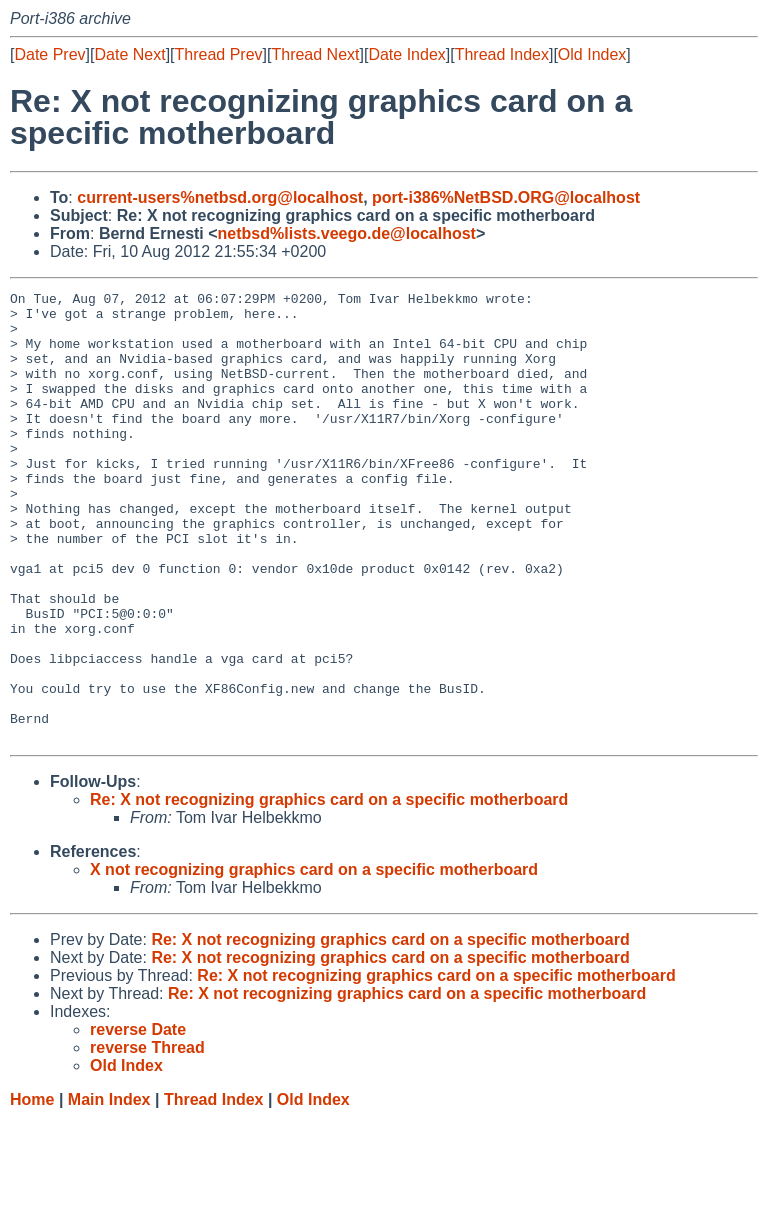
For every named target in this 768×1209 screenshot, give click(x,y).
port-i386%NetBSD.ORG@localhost (506, 197)
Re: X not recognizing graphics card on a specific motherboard (329, 889)
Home (32, 1189)
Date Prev (49, 54)
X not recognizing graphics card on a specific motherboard (314, 959)
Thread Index (502, 54)
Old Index (592, 54)
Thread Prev (219, 54)
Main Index (109, 1189)
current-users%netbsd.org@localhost (220, 197)
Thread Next (315, 54)
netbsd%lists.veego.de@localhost (347, 233)
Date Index (406, 54)
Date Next (129, 54)
